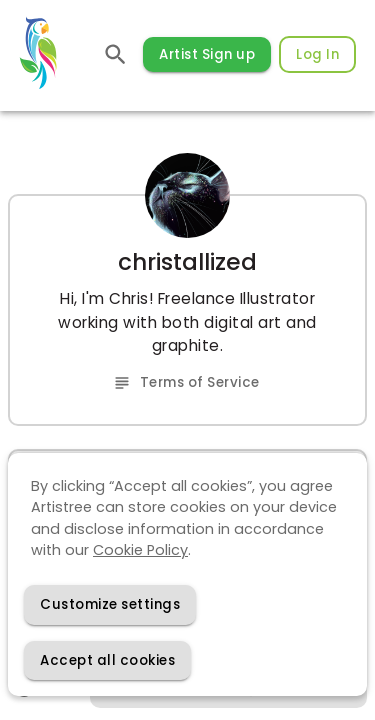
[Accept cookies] (107, 660)
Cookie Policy (140, 550)
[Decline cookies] (110, 604)
